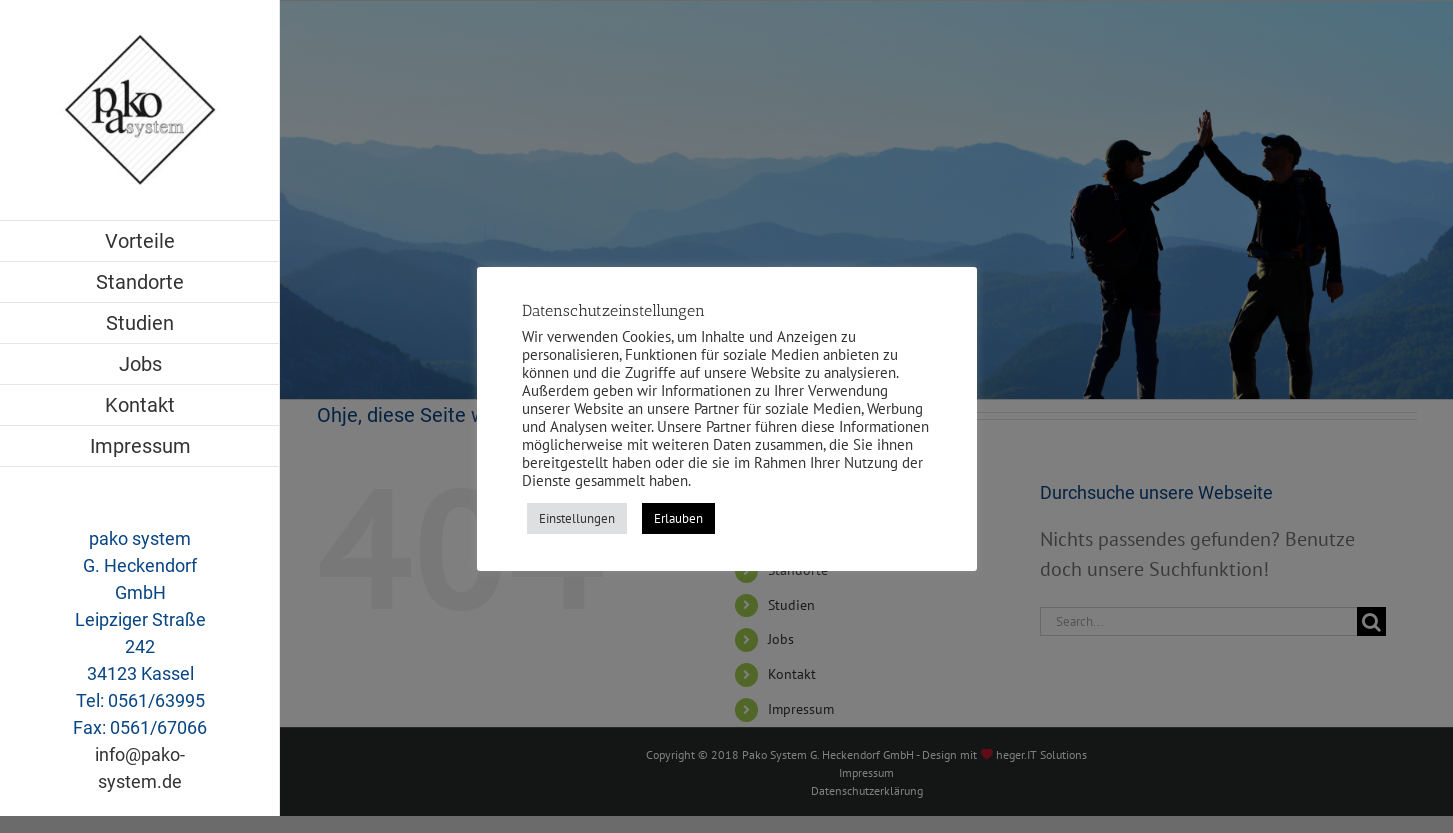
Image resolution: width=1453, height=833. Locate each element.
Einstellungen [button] (577, 518)
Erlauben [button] (678, 518)
